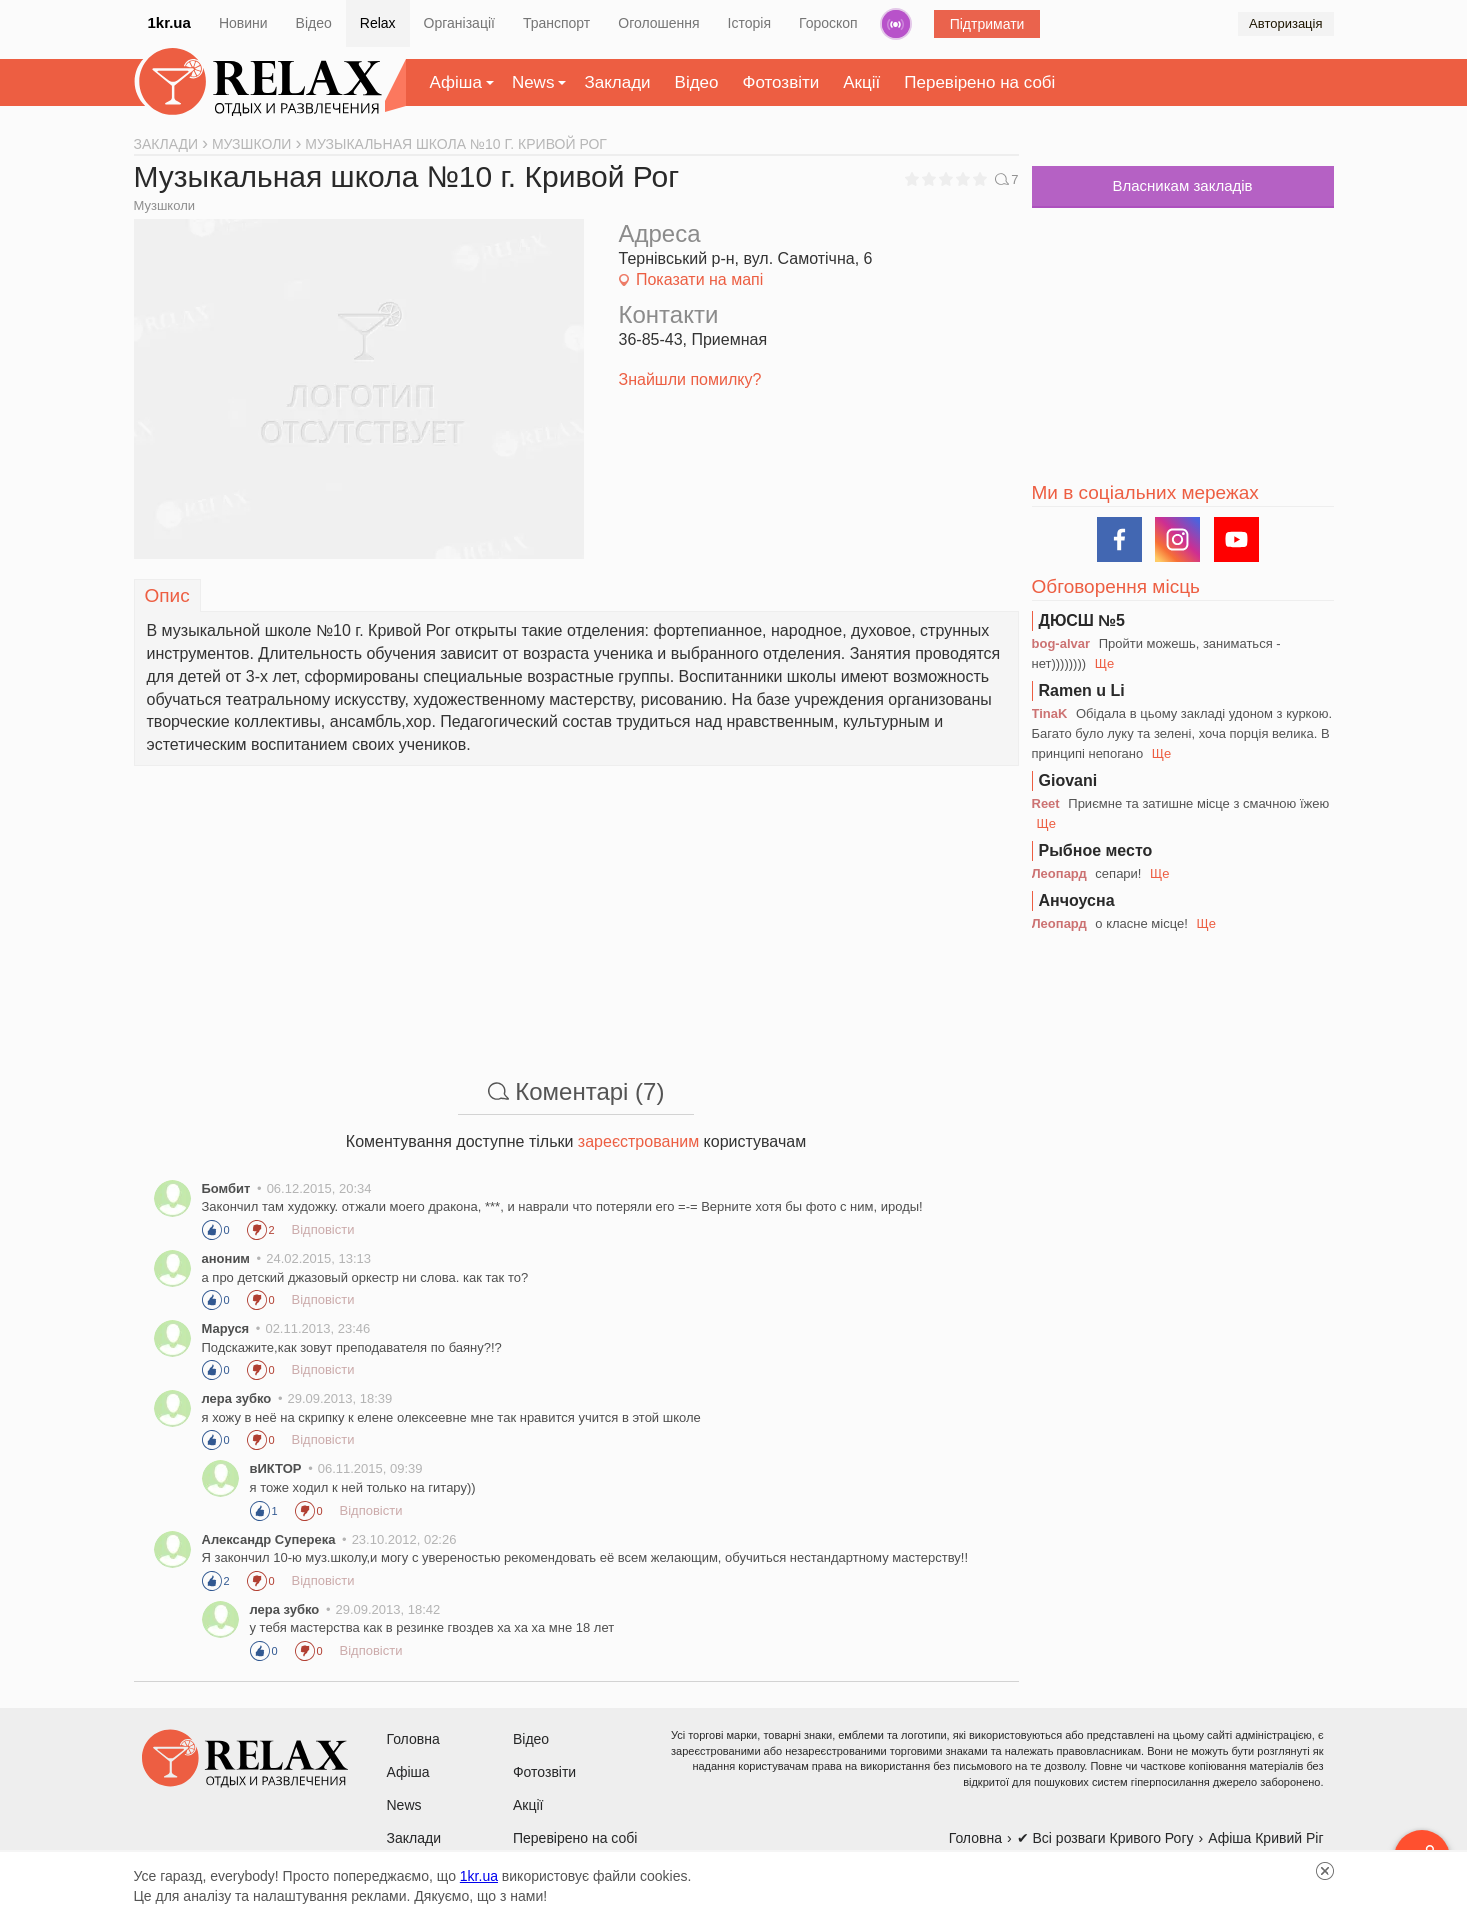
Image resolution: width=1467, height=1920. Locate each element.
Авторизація (1285, 23)
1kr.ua (169, 22)
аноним (226, 1258)
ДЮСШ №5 (1082, 620)
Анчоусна (1077, 900)
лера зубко (237, 1398)
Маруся (226, 1328)
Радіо (896, 24)
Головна (413, 1739)
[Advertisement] (576, 906)
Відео (314, 23)
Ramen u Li (1082, 690)
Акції (861, 82)
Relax (378, 23)
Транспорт (556, 23)
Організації (459, 23)
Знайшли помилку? (690, 379)
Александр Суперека (269, 1539)
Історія (749, 23)
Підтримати (987, 24)
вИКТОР (276, 1468)
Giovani (1068, 780)
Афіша (456, 82)
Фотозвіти (781, 82)
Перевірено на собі (979, 82)
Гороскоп (828, 23)
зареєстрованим (638, 1141)
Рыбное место (1096, 850)
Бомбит (226, 1188)
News (533, 82)
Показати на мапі (699, 279)
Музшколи (165, 205)
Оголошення (658, 23)
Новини (243, 23)
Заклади (617, 82)
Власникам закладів (1182, 185)
